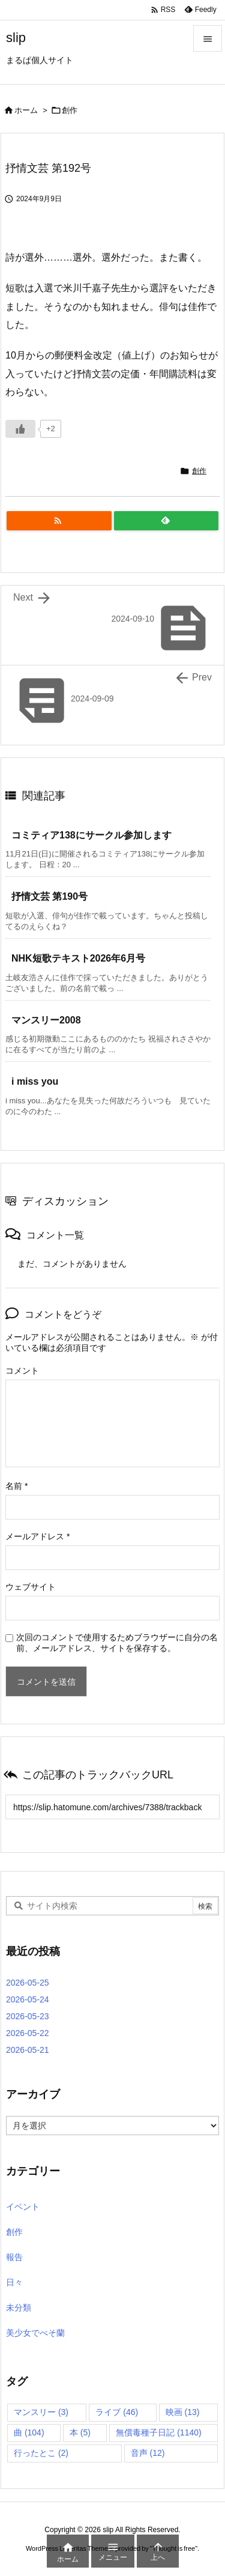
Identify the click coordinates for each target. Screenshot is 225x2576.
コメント (22, 1370)
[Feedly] (166, 520)
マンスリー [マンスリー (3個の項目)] (41, 2412)
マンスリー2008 (46, 1020)
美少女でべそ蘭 (35, 2333)
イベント (23, 2206)
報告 (14, 2257)
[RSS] (59, 520)
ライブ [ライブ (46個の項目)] (116, 2412)
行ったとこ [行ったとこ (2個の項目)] (41, 2453)
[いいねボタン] (20, 429)
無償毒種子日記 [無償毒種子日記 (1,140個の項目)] (158, 2432)
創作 (69, 110)
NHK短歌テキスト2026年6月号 (78, 958)
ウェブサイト (30, 1587)
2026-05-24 (27, 1999)
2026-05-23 (27, 2016)
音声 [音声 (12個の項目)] (148, 2453)
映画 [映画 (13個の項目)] (183, 2412)
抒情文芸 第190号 (49, 896)
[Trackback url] (112, 1807)
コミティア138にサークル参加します (91, 835)
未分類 (18, 2307)
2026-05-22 (27, 2033)
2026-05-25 (27, 1982)
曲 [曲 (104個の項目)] (29, 2432)
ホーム (26, 110)
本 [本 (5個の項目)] (80, 2432)
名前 (16, 1486)
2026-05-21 (27, 2050)
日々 (14, 2282)
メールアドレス (37, 1536)
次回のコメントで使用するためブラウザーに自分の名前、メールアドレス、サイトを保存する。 (117, 1642)
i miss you (34, 1081)
